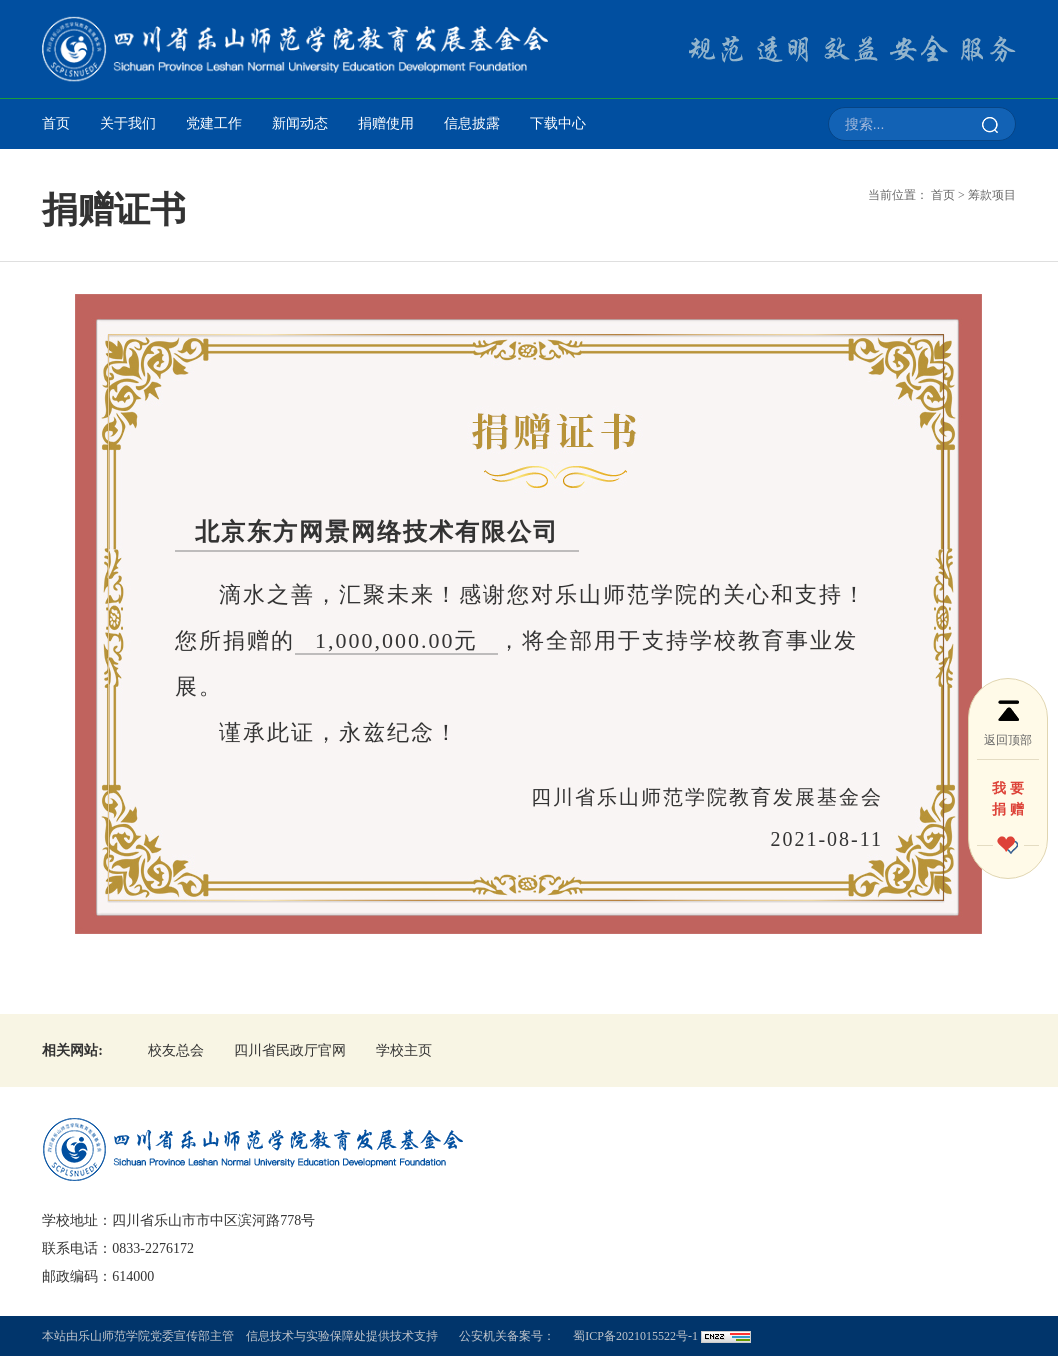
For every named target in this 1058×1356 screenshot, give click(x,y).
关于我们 (128, 123)
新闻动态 (300, 123)
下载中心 (558, 123)
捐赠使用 (386, 123)
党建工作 (214, 123)
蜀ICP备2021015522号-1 (635, 1336)
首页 (56, 123)
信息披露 (472, 123)
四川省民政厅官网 (290, 1050)
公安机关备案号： (507, 1336)
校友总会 (176, 1050)
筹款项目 (992, 195)
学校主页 (404, 1050)
